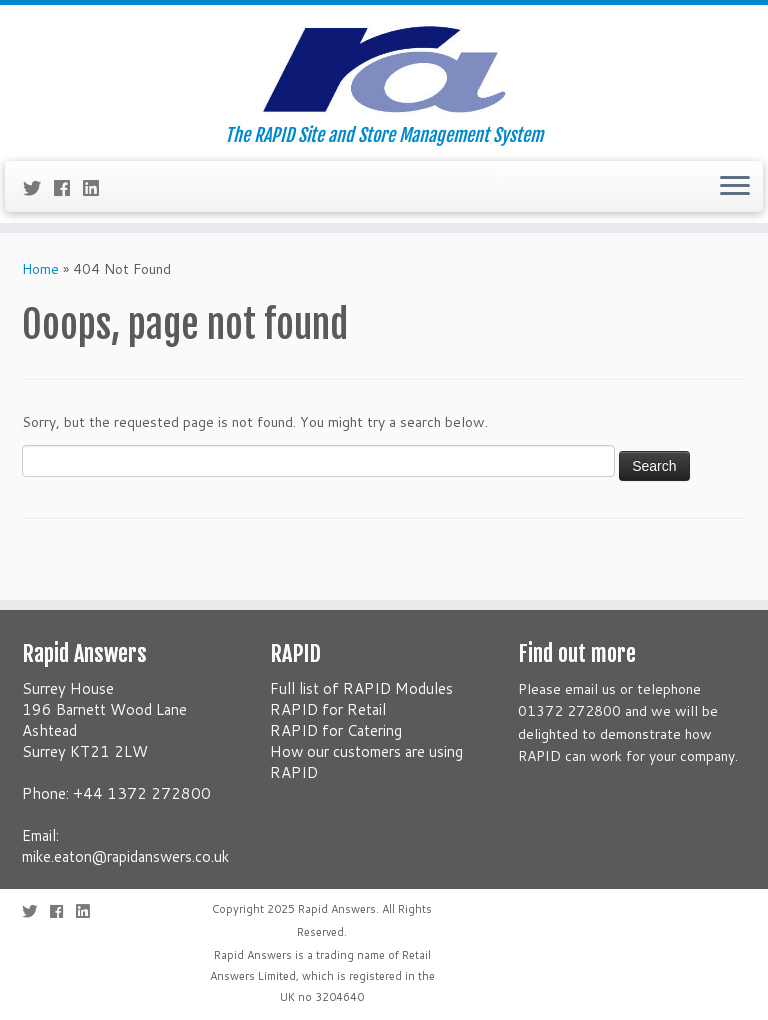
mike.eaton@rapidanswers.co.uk (125, 856)
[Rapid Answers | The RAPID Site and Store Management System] (384, 65)
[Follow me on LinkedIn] (97, 188)
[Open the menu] (735, 187)
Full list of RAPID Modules (361, 688)
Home (40, 269)
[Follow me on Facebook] (68, 188)
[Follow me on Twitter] (38, 188)
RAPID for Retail (328, 709)
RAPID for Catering (336, 730)
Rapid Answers (337, 909)
